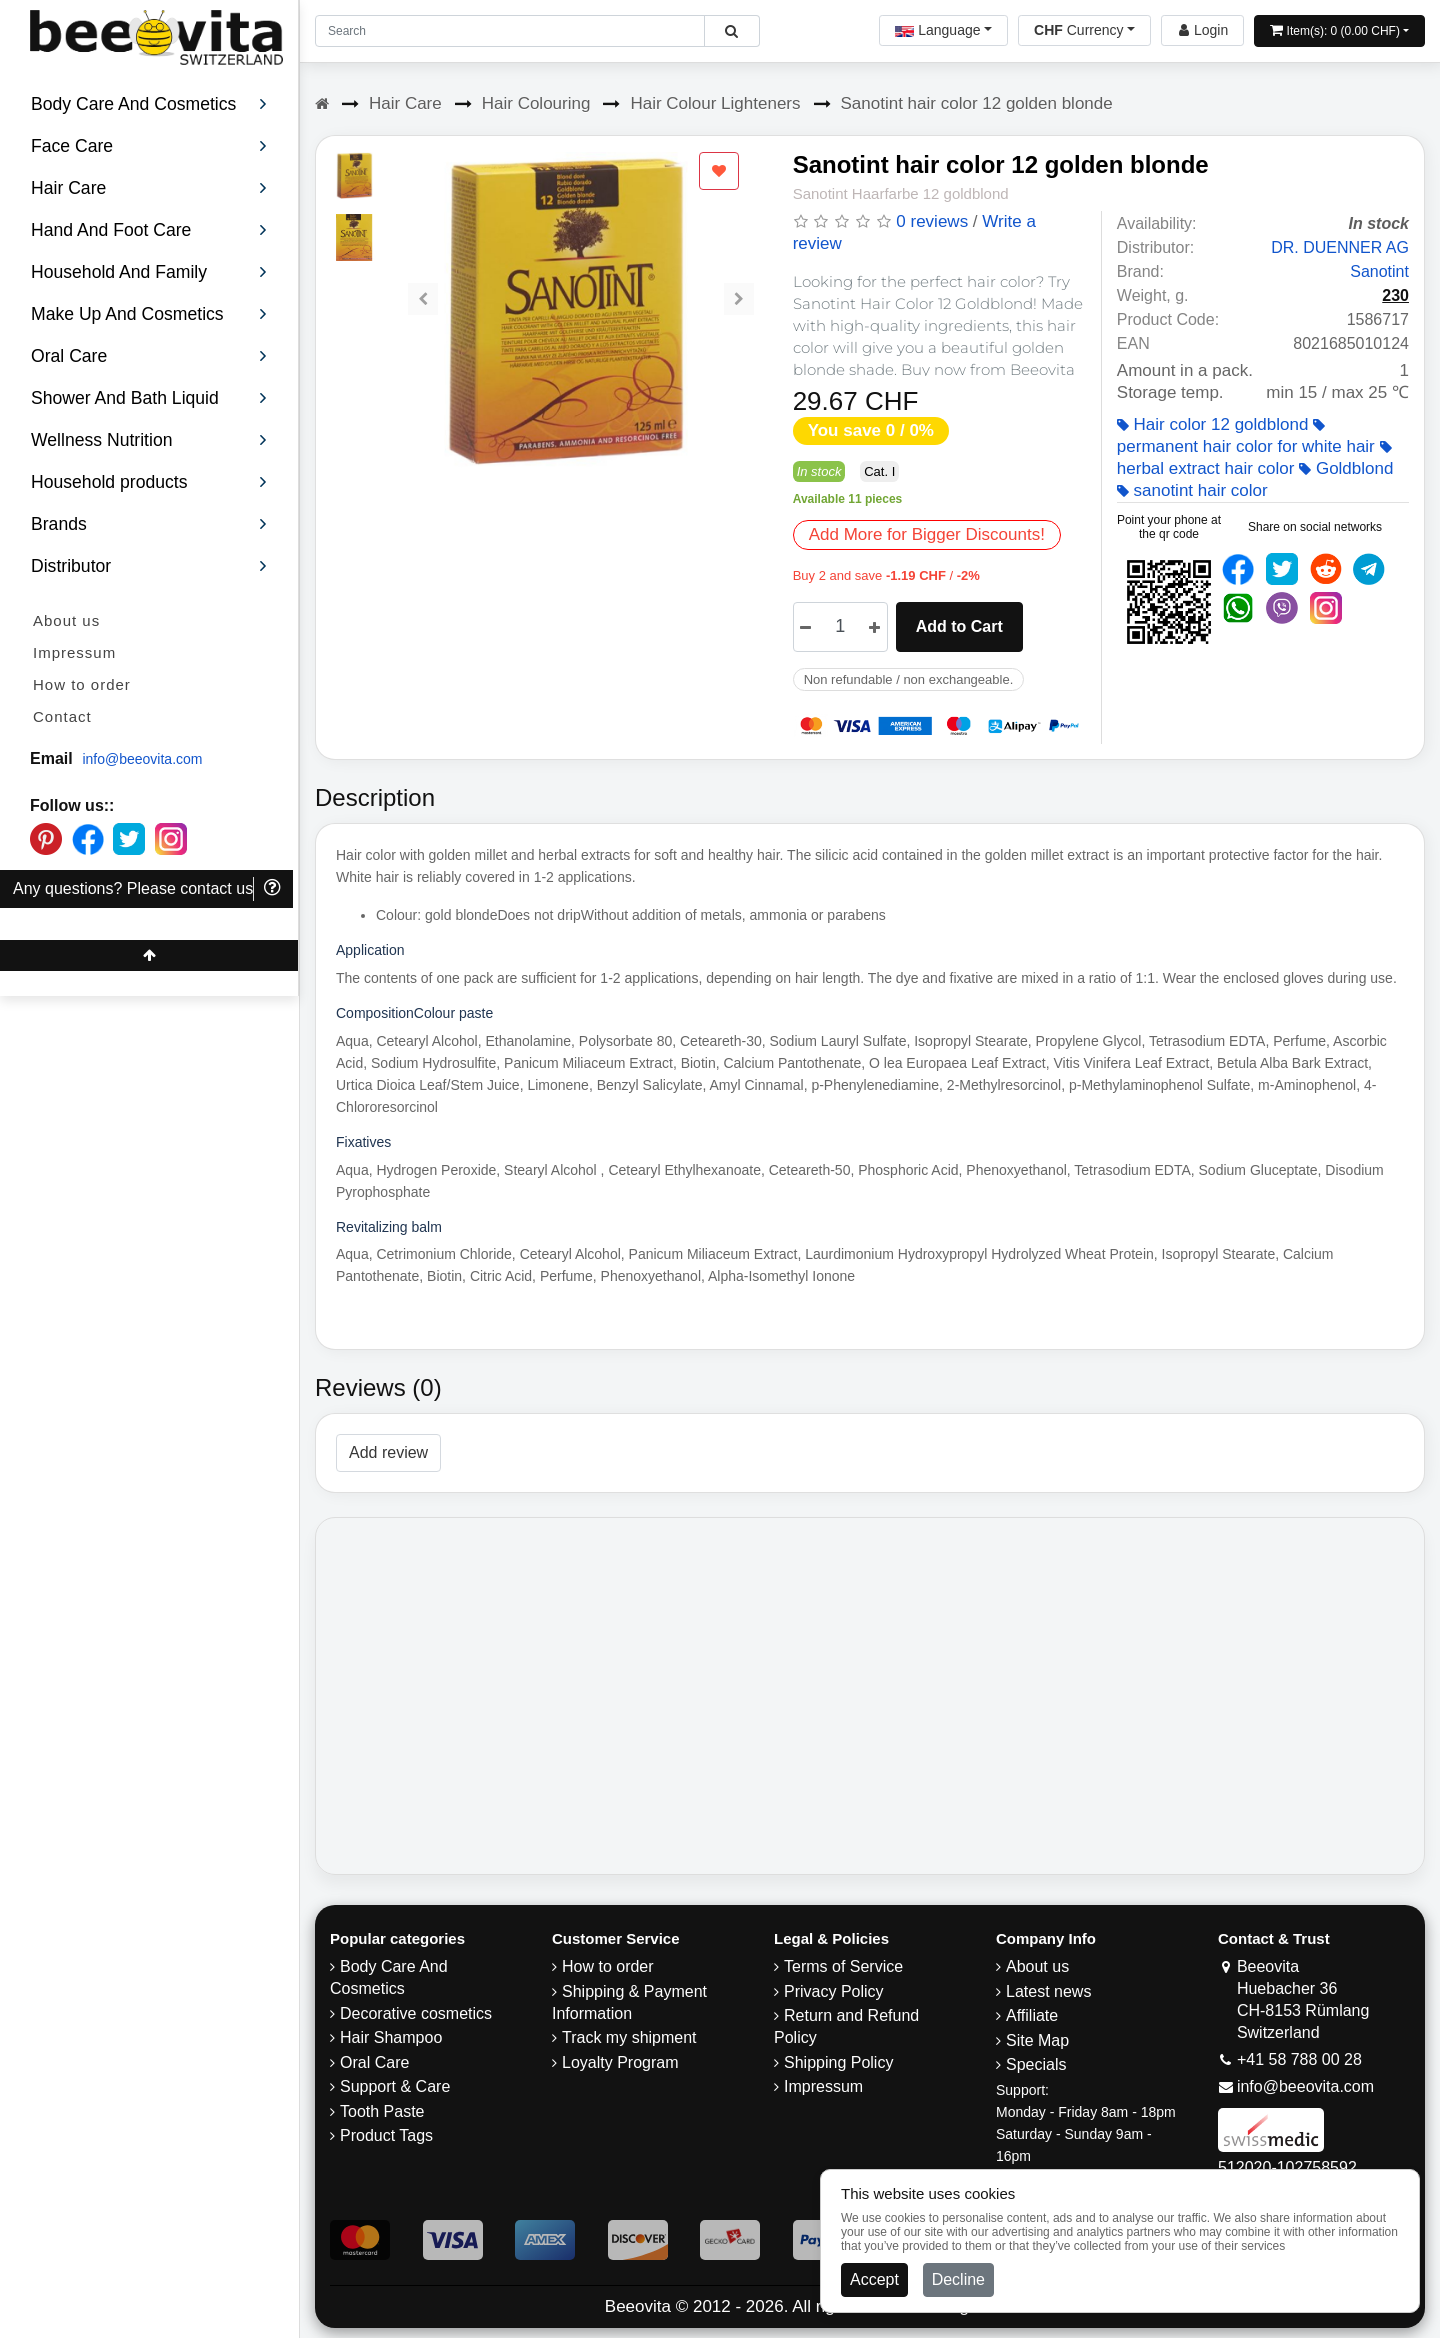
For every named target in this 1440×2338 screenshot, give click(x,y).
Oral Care (374, 2062)
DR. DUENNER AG (1340, 247)
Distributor (149, 566)
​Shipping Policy (838, 2062)
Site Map (1037, 2040)
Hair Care (405, 103)
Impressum (74, 652)
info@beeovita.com (142, 759)
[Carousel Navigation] (581, 283)
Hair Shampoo (391, 2037)
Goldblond (1346, 468)
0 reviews (932, 221)
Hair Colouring (536, 103)
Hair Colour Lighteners (715, 103)
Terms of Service (843, 1966)
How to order (82, 684)
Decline (958, 2279)
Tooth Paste (382, 2111)
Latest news (1048, 1991)
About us (66, 620)
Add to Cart (959, 626)
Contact (62, 716)
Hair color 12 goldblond (1213, 424)
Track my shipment (629, 2037)
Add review (388, 1452)
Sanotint (1379, 271)
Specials (1036, 2064)
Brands (149, 524)
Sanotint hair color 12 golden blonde (977, 103)
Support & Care (395, 2086)
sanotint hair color (1192, 490)
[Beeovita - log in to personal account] (1202, 30)
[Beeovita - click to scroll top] (149, 955)
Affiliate (1032, 2015)
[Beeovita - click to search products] (731, 31)
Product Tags (386, 2135)
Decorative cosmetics (416, 2013)
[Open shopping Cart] (1339, 31)
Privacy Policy (834, 1991)
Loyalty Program (620, 2062)
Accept (874, 2279)
